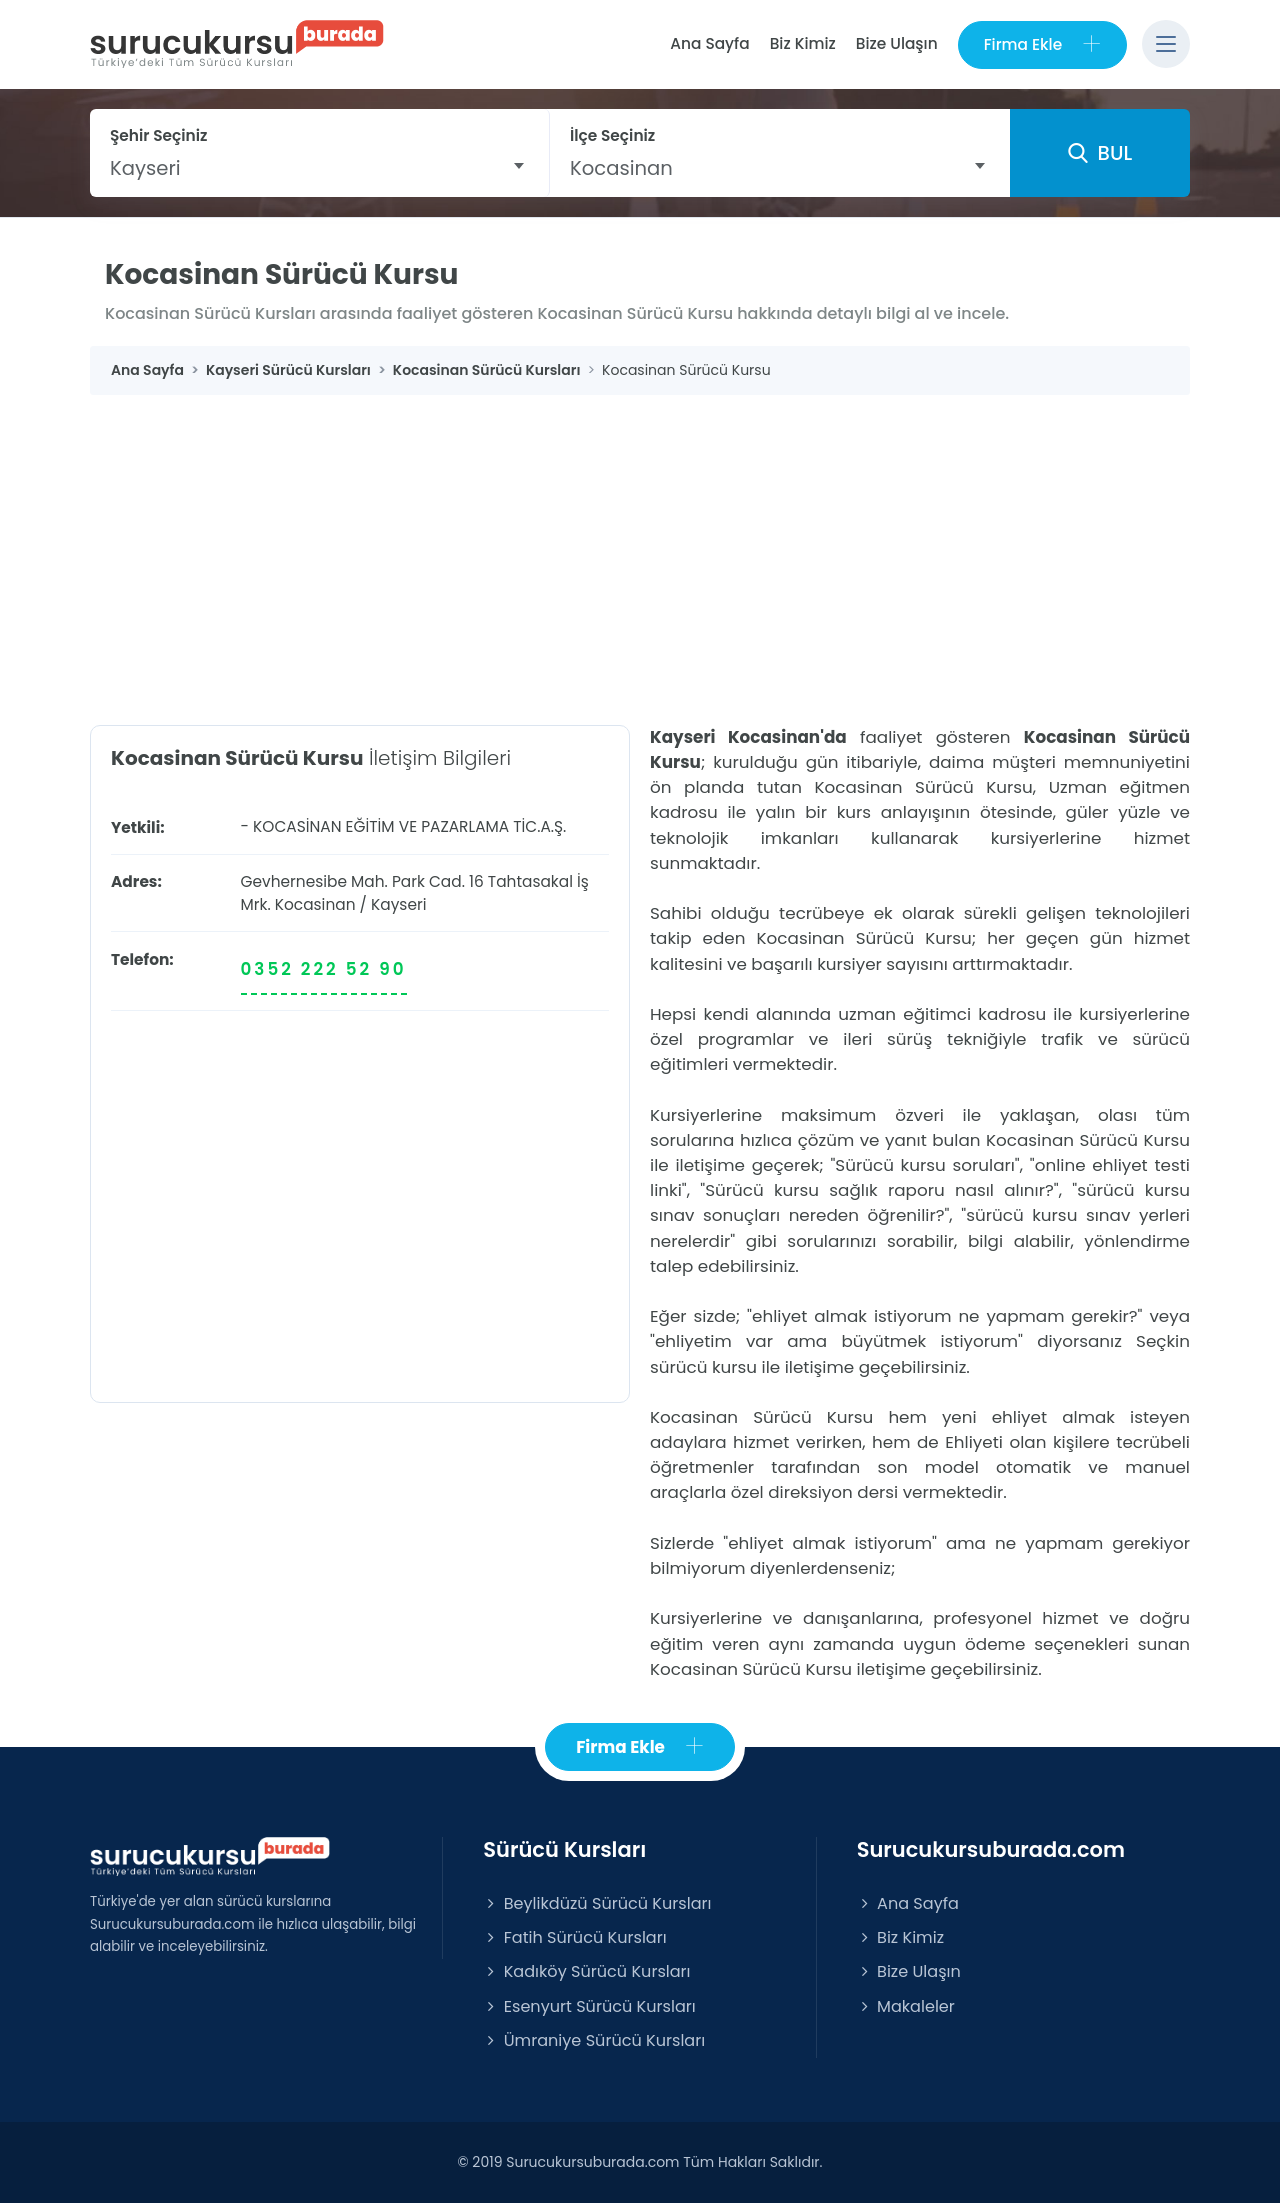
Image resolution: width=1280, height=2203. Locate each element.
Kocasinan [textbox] (621, 168)
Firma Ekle (1042, 44)
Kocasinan (315, 904)
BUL (1100, 153)
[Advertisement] (640, 545)
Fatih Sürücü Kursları (574, 1937)
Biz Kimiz (803, 43)
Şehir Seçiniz (159, 135)
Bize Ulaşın (897, 43)
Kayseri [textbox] (145, 168)
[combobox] (319, 168)
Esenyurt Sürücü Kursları (589, 2006)
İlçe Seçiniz (612, 135)
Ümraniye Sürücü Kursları (594, 2040)
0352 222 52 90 (324, 969)
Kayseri (398, 904)
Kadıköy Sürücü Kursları (586, 1971)
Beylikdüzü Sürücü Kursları (597, 1903)
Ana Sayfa (709, 43)
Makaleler (906, 2006)
